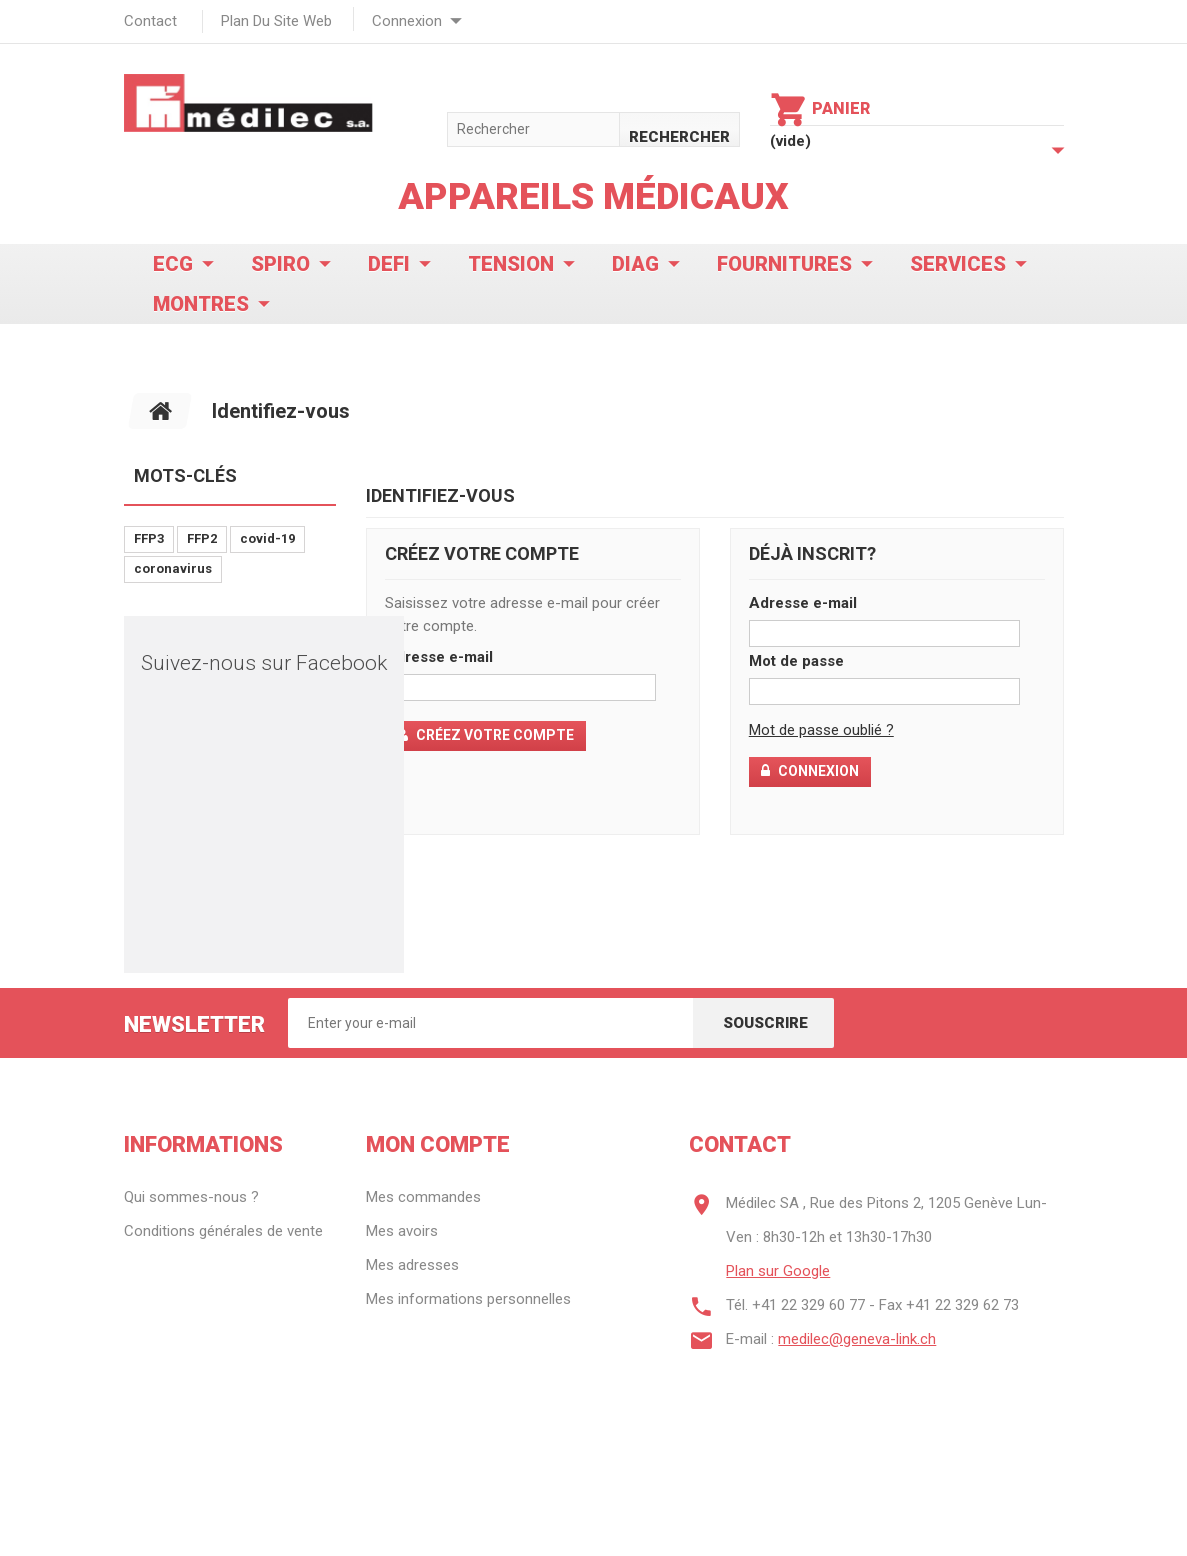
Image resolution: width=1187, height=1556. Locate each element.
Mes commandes (423, 1197)
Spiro (280, 264)
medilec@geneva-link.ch (857, 1339)
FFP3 (149, 538)
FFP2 (202, 538)
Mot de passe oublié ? (821, 730)
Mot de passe (796, 661)
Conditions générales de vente (223, 1231)
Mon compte (438, 1144)
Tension (511, 264)
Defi (389, 264)
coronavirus (173, 568)
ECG (173, 264)
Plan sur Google (778, 1271)
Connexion (407, 21)
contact (150, 21)
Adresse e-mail (439, 657)
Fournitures (784, 264)
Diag (635, 264)
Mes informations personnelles (468, 1299)
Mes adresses (412, 1265)
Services (958, 264)
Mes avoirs (402, 1231)
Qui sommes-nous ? (191, 1197)
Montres (201, 304)
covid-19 (267, 538)
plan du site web (276, 21)
